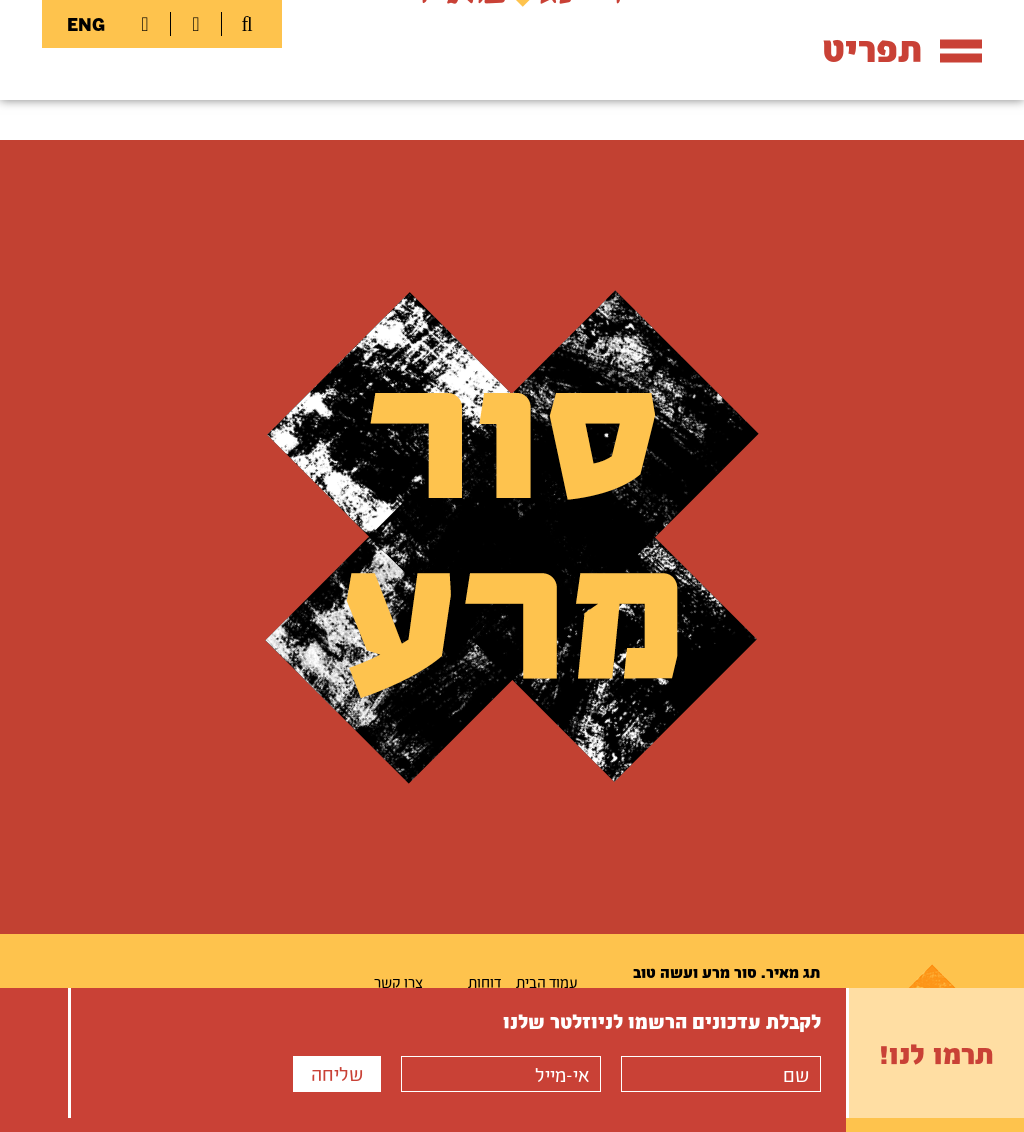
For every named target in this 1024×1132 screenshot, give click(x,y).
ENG (86, 24)
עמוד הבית (547, 982)
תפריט (902, 48)
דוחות (484, 982)
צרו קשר (398, 982)
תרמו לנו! (936, 1053)
